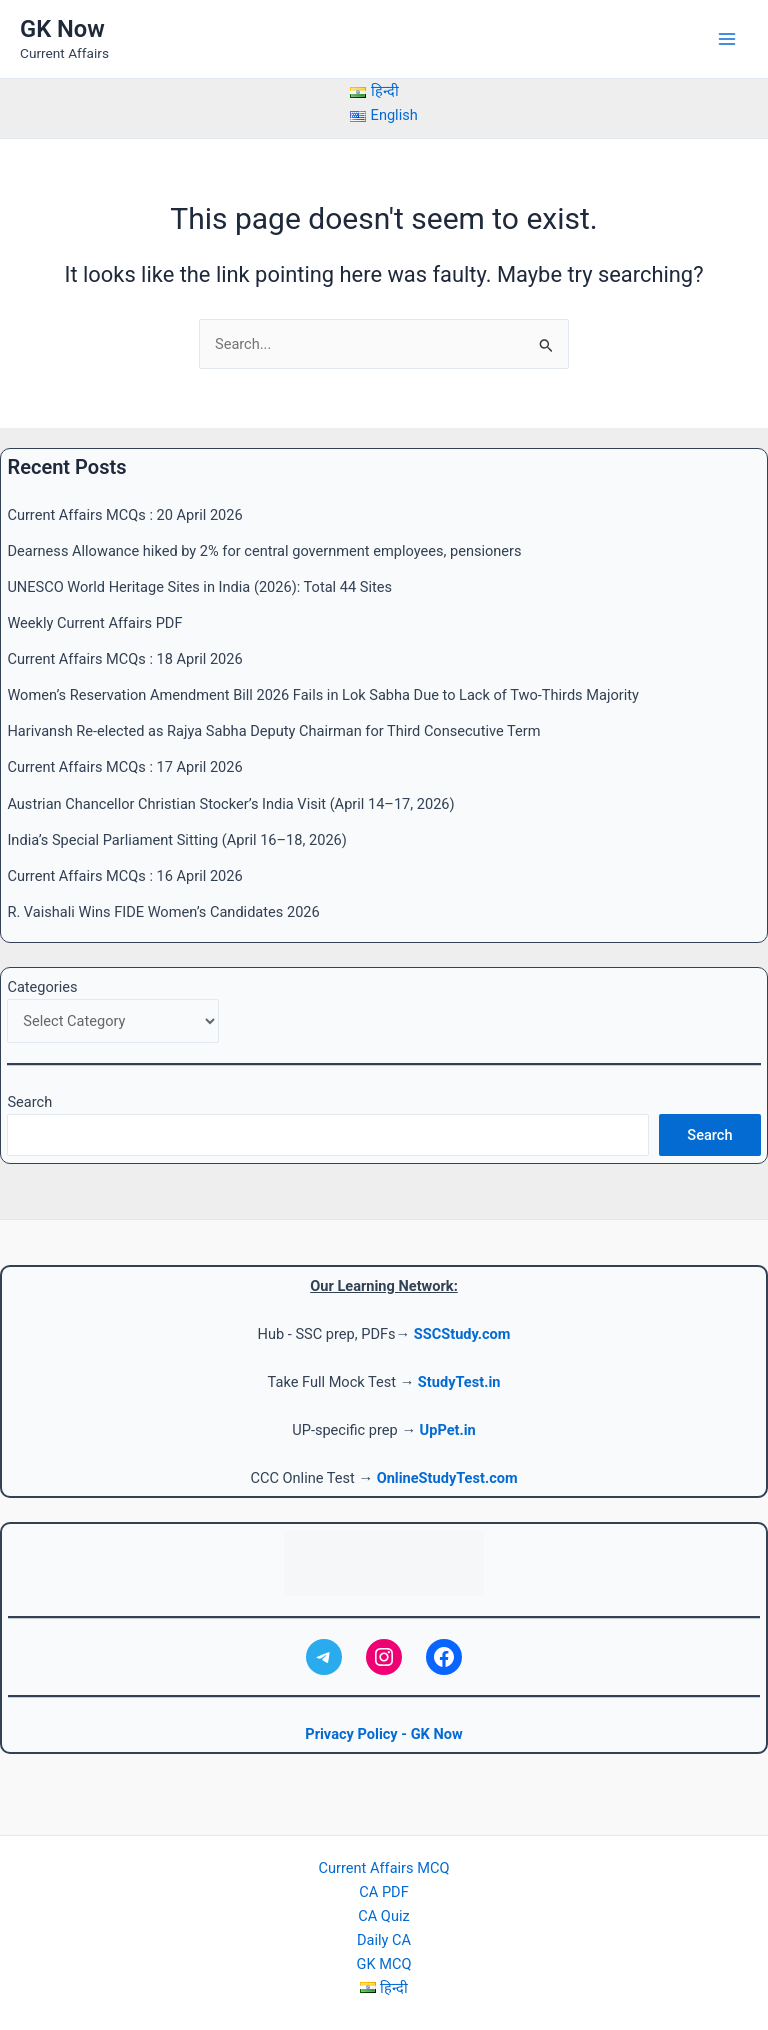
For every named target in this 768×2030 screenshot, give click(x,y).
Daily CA (384, 1940)
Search (29, 1102)
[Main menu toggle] (727, 39)
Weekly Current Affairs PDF (94, 623)
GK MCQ (384, 1964)
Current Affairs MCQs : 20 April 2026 (124, 515)
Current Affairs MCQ (384, 1868)
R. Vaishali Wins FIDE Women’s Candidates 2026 (163, 912)
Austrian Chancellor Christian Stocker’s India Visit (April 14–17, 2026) (230, 804)
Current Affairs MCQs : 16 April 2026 (124, 876)
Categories (42, 987)
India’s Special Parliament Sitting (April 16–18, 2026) (176, 840)
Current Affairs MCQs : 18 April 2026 (124, 659)
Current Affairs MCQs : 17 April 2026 (124, 767)
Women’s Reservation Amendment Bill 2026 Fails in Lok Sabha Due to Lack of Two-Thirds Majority (322, 695)
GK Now (62, 29)
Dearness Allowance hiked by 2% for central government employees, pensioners (264, 551)
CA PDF (383, 1892)
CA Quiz (383, 1916)
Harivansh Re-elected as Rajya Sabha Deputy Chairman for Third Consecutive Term (273, 731)
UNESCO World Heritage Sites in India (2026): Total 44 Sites (199, 587)
